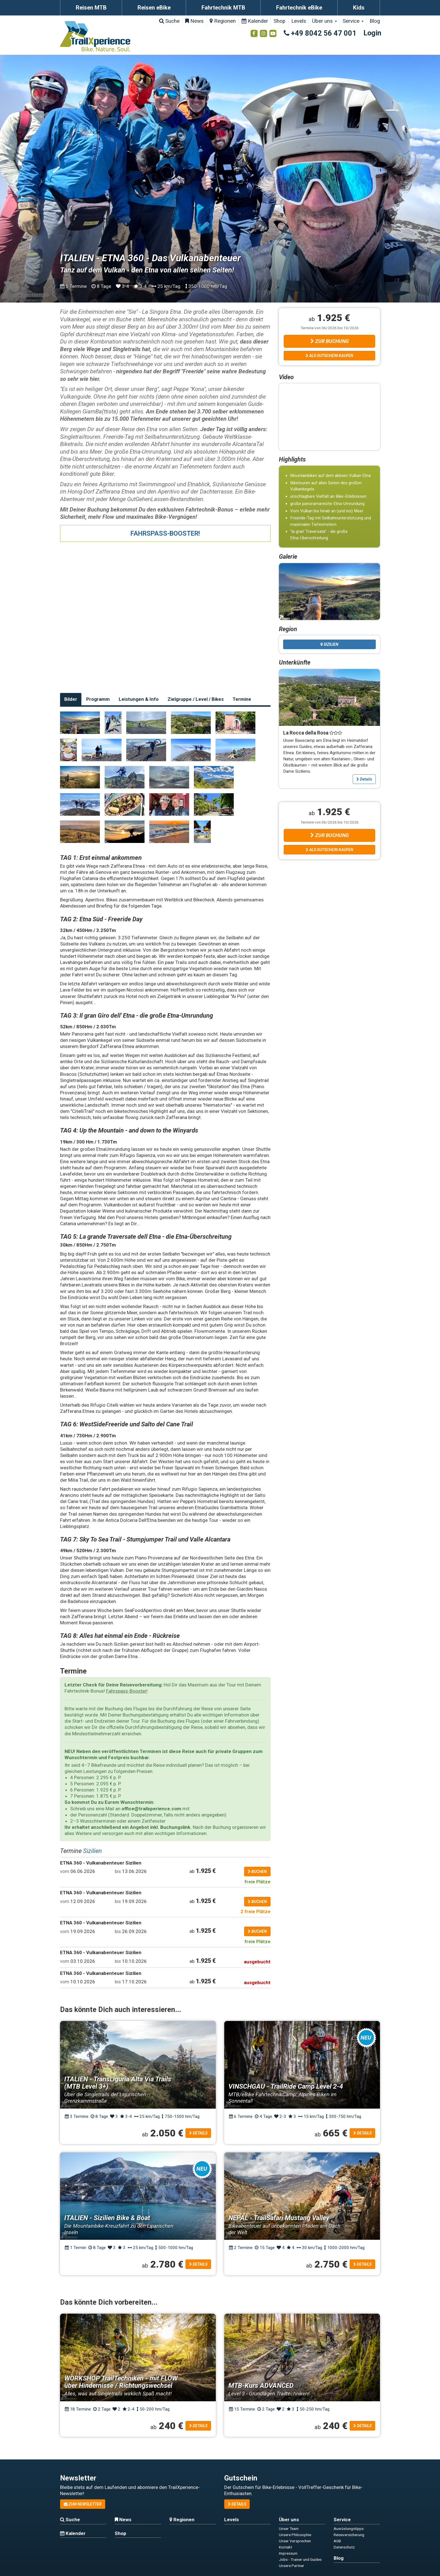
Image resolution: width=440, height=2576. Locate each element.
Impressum (288, 2553)
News (194, 21)
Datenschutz (344, 2547)
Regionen (223, 21)
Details (364, 779)
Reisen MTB (91, 7)
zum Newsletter (83, 2504)
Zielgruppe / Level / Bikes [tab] (196, 699)
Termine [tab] (242, 699)
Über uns (324, 21)
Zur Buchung (329, 341)
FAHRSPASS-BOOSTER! (165, 533)
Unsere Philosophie (295, 2534)
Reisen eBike (154, 7)
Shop (279, 21)
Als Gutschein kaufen (329, 355)
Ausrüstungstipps (349, 2528)
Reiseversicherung (349, 2534)
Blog (375, 21)
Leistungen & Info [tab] (139, 699)
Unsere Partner (291, 2565)
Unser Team (289, 2528)
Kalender (255, 21)
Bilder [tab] (70, 699)
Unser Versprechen (295, 2541)
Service (353, 21)
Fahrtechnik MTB (223, 7)
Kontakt (285, 2547)
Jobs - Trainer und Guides (300, 2559)
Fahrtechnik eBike (299, 7)
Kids (359, 7)
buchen (257, 1871)
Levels (298, 21)
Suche (169, 21)
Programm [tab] (98, 699)
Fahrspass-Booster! (127, 1691)
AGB (337, 2541)
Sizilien (92, 1850)
